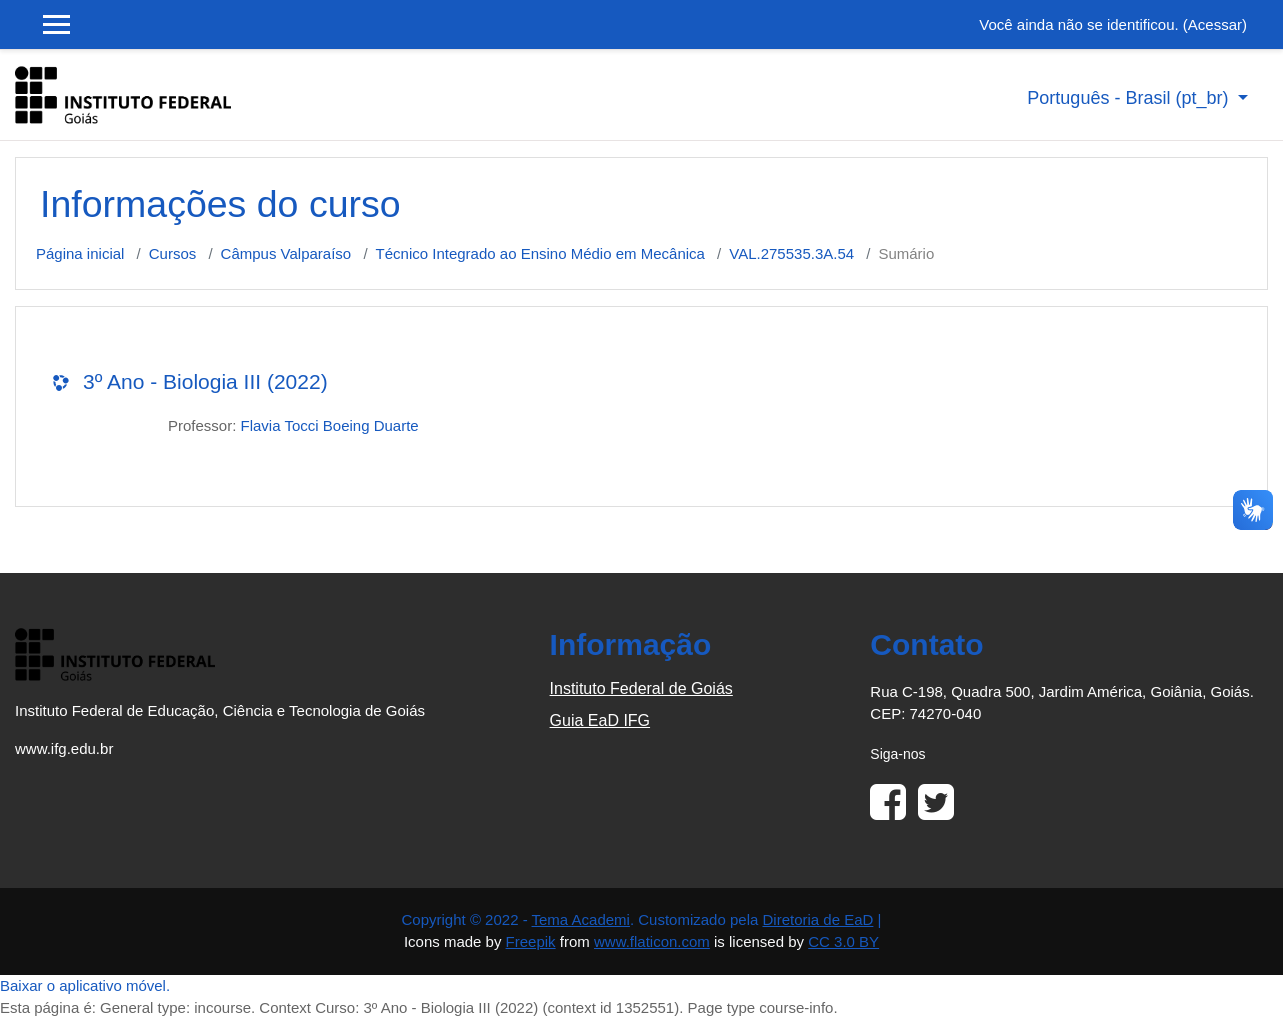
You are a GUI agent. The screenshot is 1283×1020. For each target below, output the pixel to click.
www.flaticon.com (652, 941)
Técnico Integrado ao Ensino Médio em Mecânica (540, 253)
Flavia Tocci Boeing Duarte (330, 425)
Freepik (531, 941)
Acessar (1215, 24)
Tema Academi (581, 919)
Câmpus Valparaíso (286, 253)
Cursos (173, 253)
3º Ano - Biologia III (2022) (205, 381)
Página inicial (80, 253)
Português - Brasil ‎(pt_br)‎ (1130, 98)
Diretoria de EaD (818, 919)
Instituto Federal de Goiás (641, 688)
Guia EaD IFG (600, 720)
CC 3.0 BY (843, 941)
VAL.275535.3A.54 (791, 253)
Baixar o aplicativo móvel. (85, 985)
